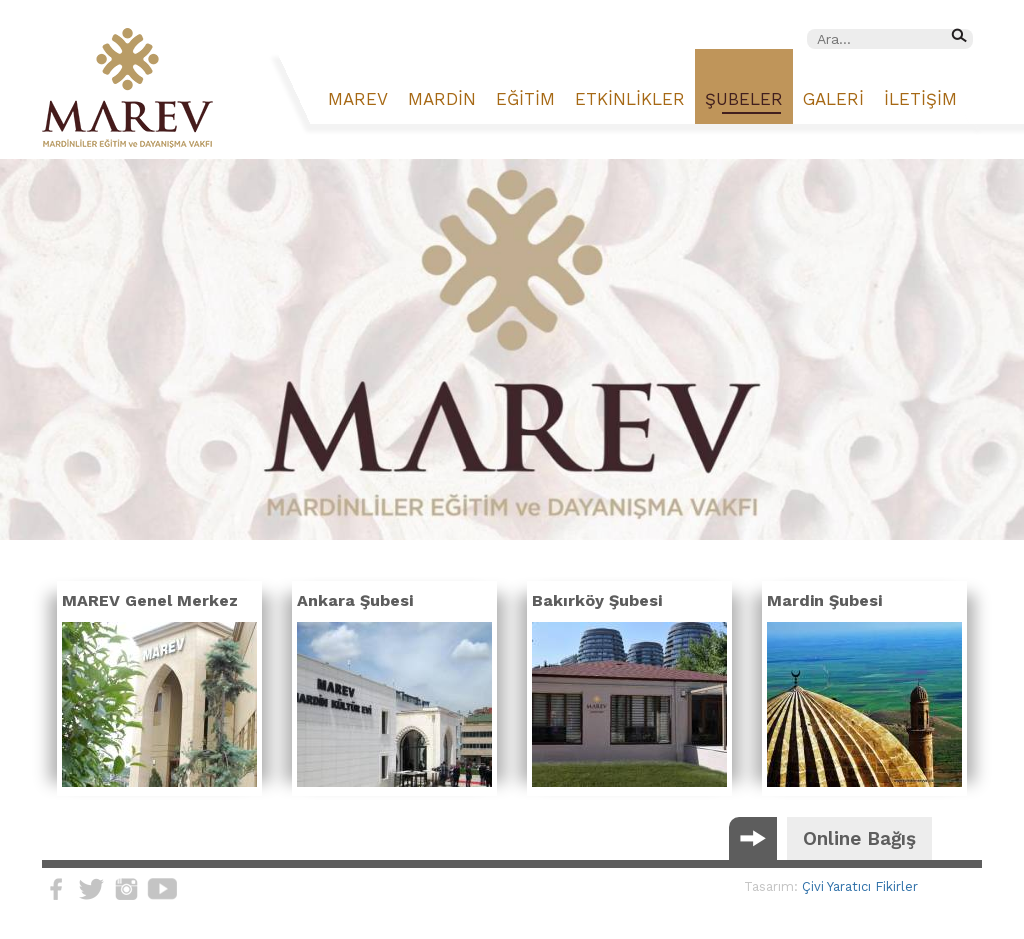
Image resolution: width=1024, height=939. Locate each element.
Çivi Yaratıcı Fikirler (860, 886)
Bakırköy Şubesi (597, 600)
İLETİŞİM (920, 99)
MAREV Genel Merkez (150, 600)
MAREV (358, 99)
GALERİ (833, 99)
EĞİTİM (525, 99)
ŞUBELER (744, 99)
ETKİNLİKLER (630, 99)
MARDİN (442, 99)
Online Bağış (859, 838)
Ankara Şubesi (355, 600)
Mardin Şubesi (824, 600)
